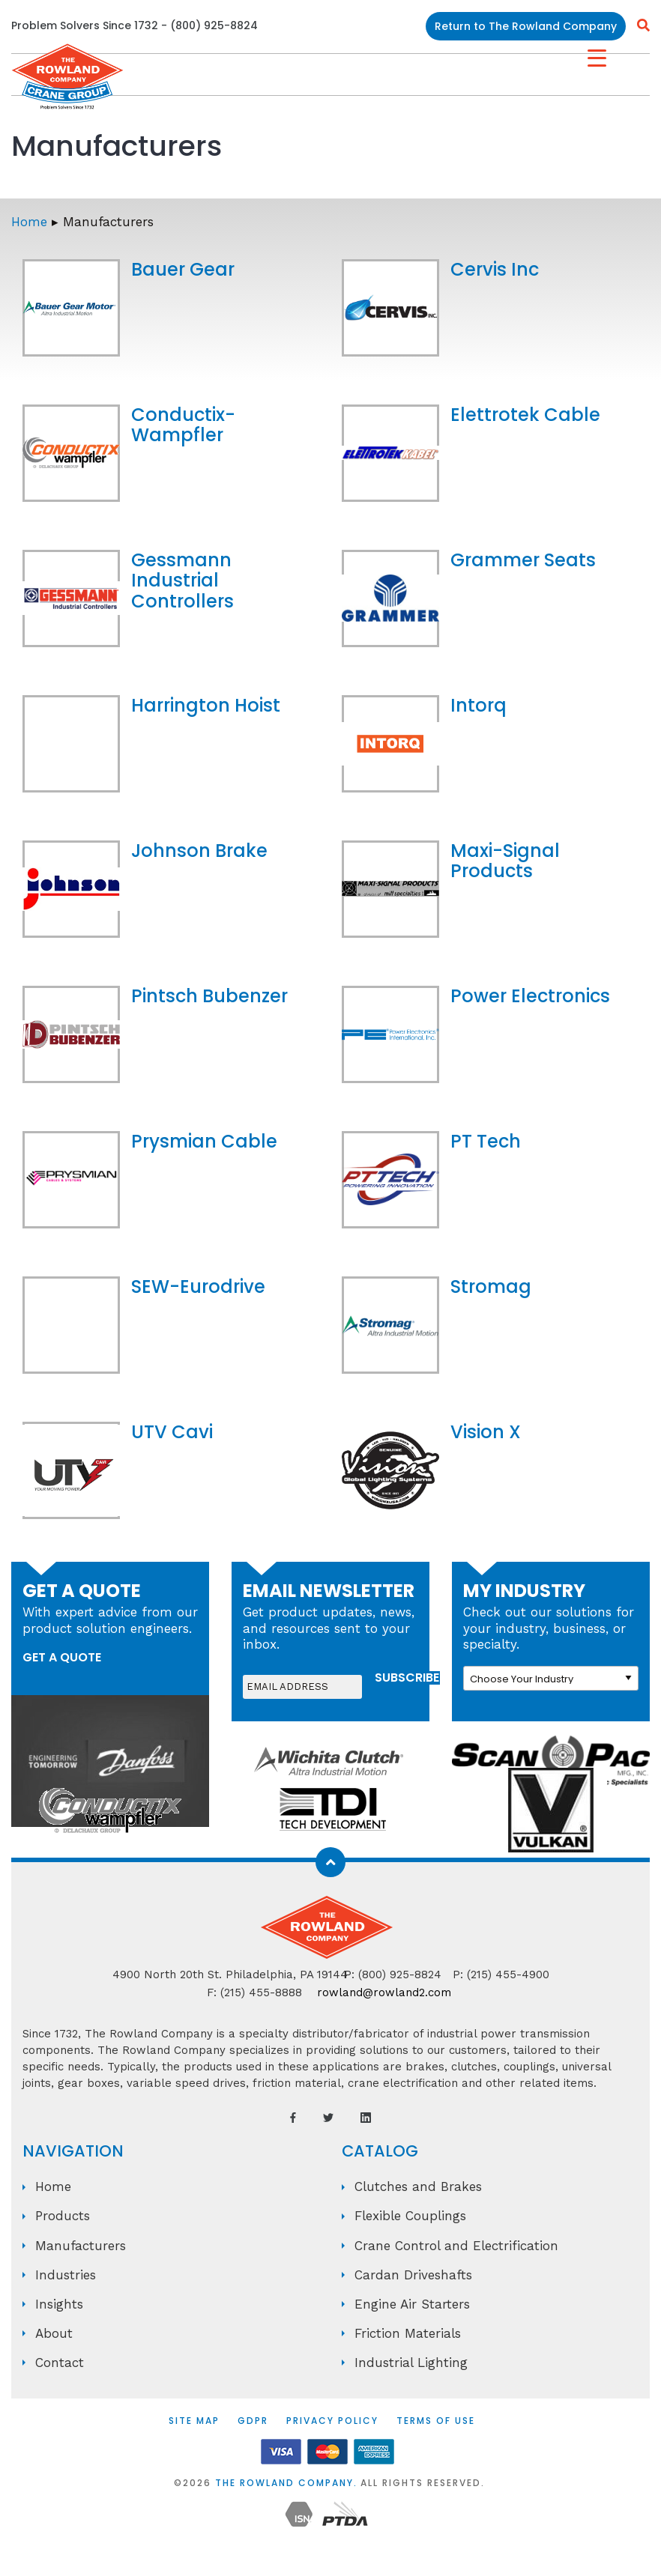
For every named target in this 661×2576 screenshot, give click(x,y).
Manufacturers (80, 2245)
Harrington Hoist (205, 705)
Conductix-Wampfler (183, 425)
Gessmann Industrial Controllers (182, 580)
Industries (65, 2274)
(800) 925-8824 (214, 25)
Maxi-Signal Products (505, 861)
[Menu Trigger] (597, 58)
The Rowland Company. (286, 2482)
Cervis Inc (494, 269)
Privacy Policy (332, 2420)
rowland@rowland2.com (384, 1992)
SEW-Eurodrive (198, 1286)
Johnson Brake (199, 850)
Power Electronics (530, 996)
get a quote (61, 1657)
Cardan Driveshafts (413, 2274)
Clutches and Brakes (418, 2186)
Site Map (194, 2420)
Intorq (478, 705)
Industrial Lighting (411, 2362)
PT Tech (485, 1141)
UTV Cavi (172, 1431)
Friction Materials (407, 2333)
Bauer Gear (183, 269)
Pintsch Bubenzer (209, 996)
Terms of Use (435, 2420)
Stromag (490, 1286)
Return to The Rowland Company (526, 26)
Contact (59, 2362)
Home (29, 221)
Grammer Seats (523, 560)
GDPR (253, 2420)
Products (62, 2215)
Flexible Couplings (410, 2215)
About (54, 2333)
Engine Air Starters (412, 2304)
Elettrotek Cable (525, 414)
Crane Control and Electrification (456, 2245)
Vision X (485, 1431)
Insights (59, 2304)
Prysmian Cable (204, 1141)
